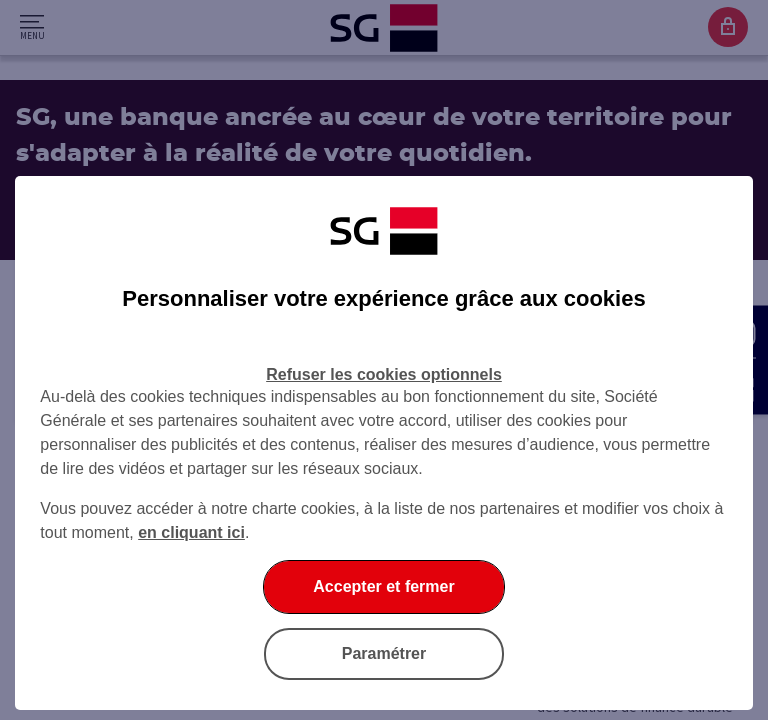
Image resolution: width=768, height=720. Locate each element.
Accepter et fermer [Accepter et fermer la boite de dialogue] (383, 586)
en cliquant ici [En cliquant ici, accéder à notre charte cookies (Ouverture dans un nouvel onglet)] (191, 532)
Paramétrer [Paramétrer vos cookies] (384, 653)
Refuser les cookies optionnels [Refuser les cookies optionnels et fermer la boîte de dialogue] (384, 374)
